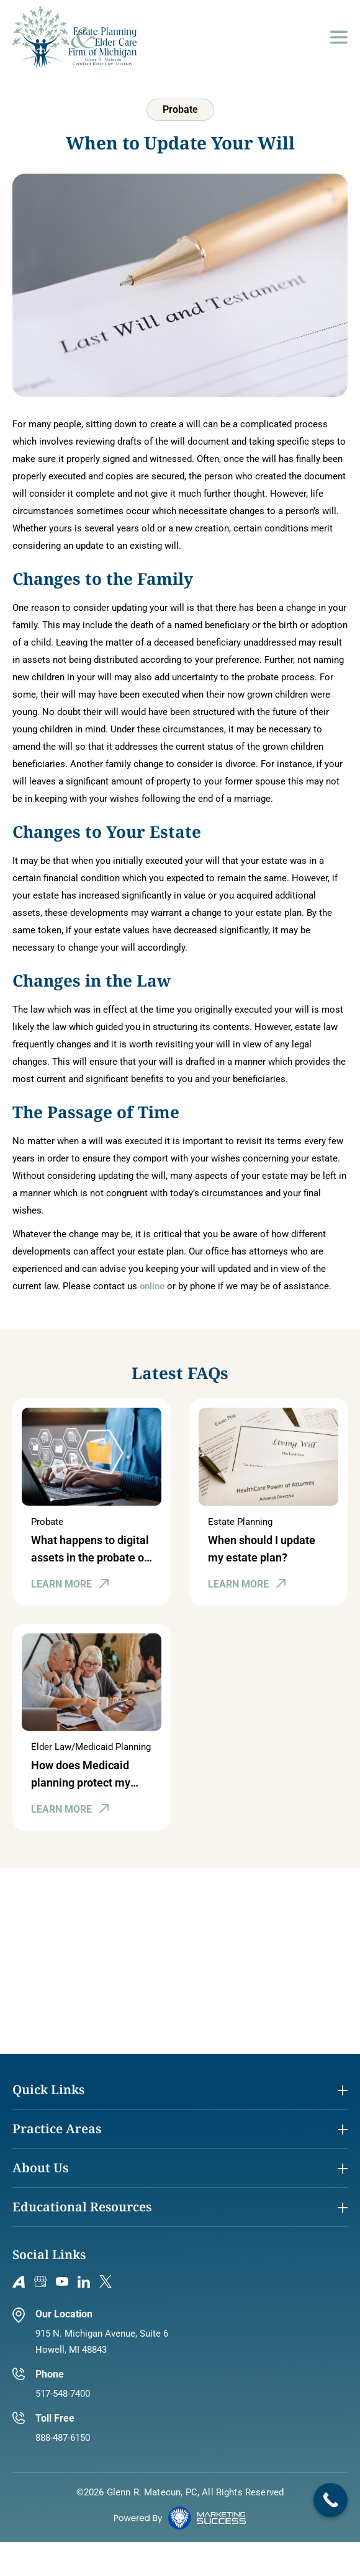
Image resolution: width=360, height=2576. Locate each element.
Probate (47, 1521)
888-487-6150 (62, 2437)
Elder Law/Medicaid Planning (91, 1746)
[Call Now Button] (330, 2500)
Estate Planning (240, 1521)
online (152, 1286)
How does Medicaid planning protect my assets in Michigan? (80, 1775)
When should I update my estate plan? (261, 1549)
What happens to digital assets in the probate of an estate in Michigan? (90, 1550)
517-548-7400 (62, 2393)
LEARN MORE (61, 1584)
